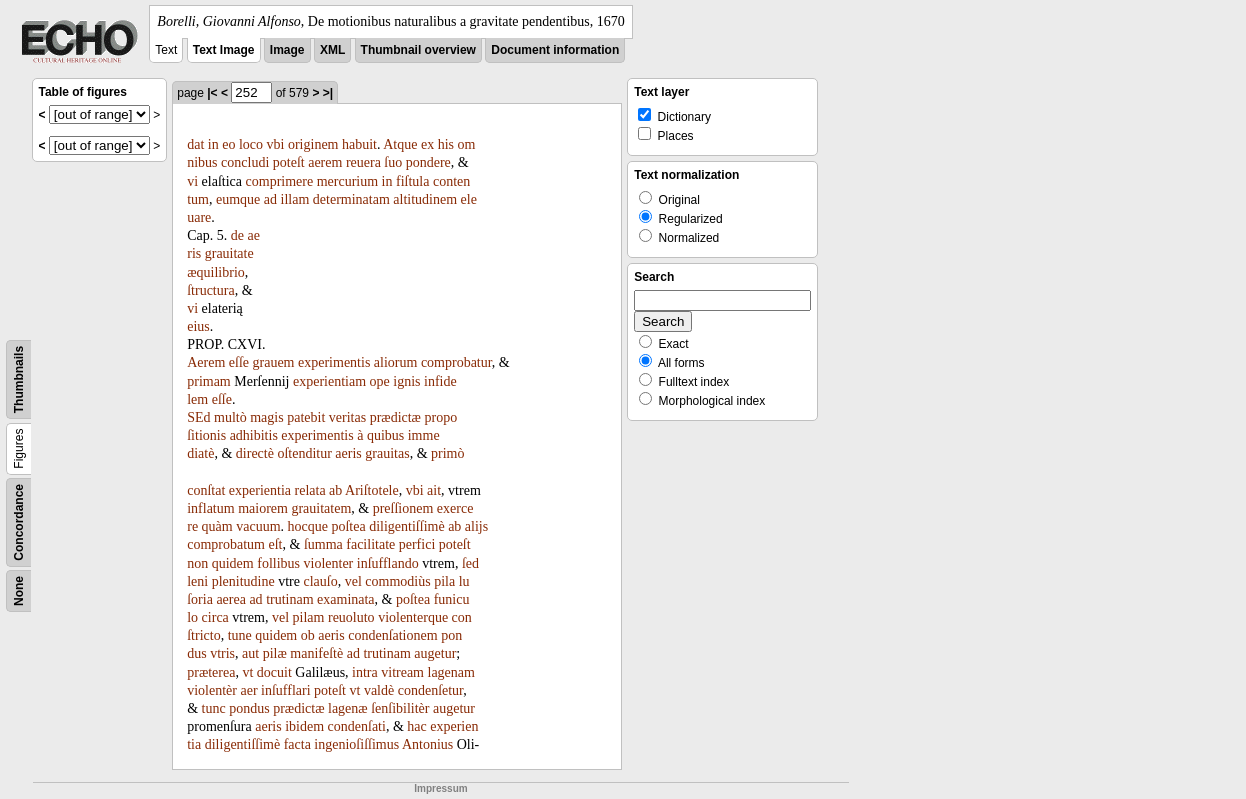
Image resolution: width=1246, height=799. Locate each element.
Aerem (206, 362)
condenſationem (392, 635)
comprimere (280, 181)
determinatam (351, 199)
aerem (325, 162)
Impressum (440, 788)
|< (212, 93)
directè (255, 453)
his (446, 144)
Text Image (224, 50)
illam (295, 199)
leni (197, 581)
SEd (198, 417)
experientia (260, 490)
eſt (275, 544)
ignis (406, 381)
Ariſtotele (372, 490)
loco (251, 144)
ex (427, 144)
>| (328, 93)
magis (266, 417)
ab (335, 490)
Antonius (427, 744)
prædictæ (395, 417)
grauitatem (321, 508)
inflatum (210, 508)
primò (447, 453)
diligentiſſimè (406, 526)
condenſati (357, 726)
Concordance (19, 522)
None (19, 591)
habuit (359, 144)
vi (192, 181)
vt (247, 672)
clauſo (320, 581)
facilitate (370, 544)
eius (198, 326)
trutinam (289, 599)
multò (230, 417)
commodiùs (397, 581)
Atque (400, 144)
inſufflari (286, 690)
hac (416, 726)
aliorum (396, 362)
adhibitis (254, 435)
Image (287, 50)
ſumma (323, 544)
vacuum (258, 526)
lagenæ (348, 708)
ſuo (393, 162)
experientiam (329, 381)
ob (308, 635)
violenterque (413, 617)
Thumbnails (19, 379)
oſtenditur (304, 453)
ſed (470, 563)
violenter (329, 563)
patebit (306, 417)
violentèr (212, 690)
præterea (211, 672)
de (237, 235)
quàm (217, 526)
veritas (347, 417)
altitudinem (425, 199)
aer (248, 690)
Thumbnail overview (418, 50)
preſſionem (403, 508)
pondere (428, 162)
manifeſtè (316, 653)
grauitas (387, 453)
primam (209, 381)
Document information (555, 50)
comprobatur (456, 362)
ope (380, 381)
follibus (278, 563)
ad (270, 199)
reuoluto (351, 617)
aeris (348, 453)
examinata (346, 599)
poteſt (289, 162)
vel (353, 581)
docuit (274, 672)
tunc (214, 708)
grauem (274, 362)
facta (297, 744)
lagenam (451, 672)
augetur (435, 653)
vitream (402, 672)
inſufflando (388, 563)
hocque (308, 526)
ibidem (304, 726)
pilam (309, 617)
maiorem (263, 508)
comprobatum (226, 544)
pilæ (275, 653)
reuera (363, 162)
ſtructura (210, 290)
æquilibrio (216, 272)
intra (365, 672)
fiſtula (412, 181)
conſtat (206, 490)
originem (313, 144)
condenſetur (431, 690)
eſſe (239, 362)
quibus (385, 435)
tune (240, 635)
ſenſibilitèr (400, 708)
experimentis (334, 362)
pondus (249, 708)
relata (310, 490)
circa (215, 617)
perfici (417, 544)
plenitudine (243, 581)
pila (444, 581)
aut (250, 653)
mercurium (347, 181)
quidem (233, 563)
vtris (222, 653)
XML (332, 50)
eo (228, 144)
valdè (379, 690)
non (197, 563)
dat (195, 144)
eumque (238, 199)
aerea (231, 599)
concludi (245, 162)
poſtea (348, 526)
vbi (276, 144)
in (213, 144)
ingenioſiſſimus (356, 744)
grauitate (229, 253)
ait (434, 490)
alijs (476, 526)
